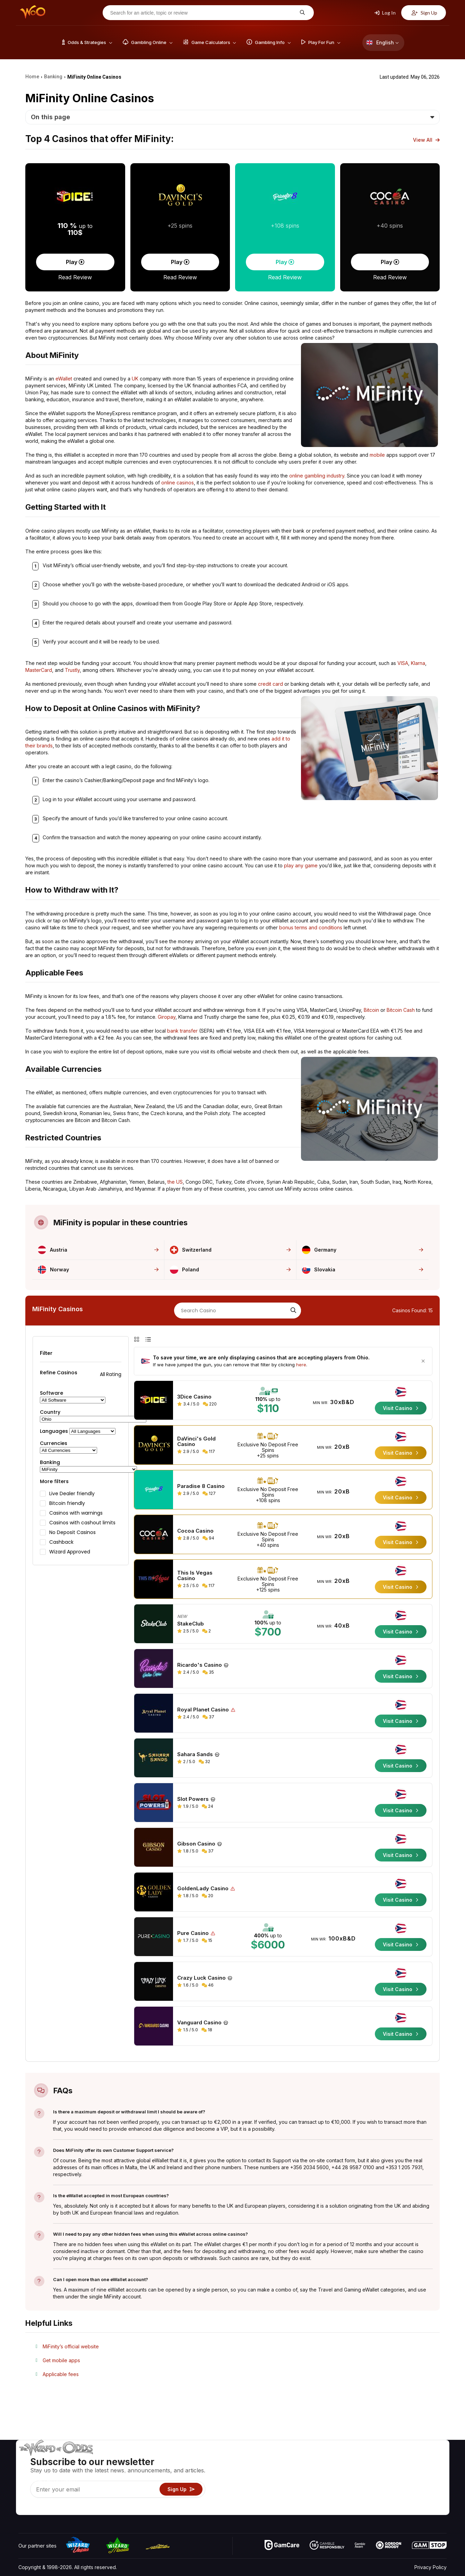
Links (388, 2479)
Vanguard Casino (199, 2022)
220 (210, 1404)
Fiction (427, 2489)
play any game (301, 865)
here (301, 1364)
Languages (54, 1431)
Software (51, 1393)
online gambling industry (316, 476)
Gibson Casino (196, 1844)
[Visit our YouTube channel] (24, 2508)
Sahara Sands (195, 1754)
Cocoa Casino (195, 1531)
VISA (402, 663)
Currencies (53, 1443)
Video (426, 2459)
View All (426, 140)
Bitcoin (371, 1010)
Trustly (72, 670)
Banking (50, 1462)
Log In (385, 13)
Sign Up (424, 13)
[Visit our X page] (39, 2508)
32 (204, 1761)
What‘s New (395, 2489)
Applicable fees (61, 2374)
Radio (388, 2499)
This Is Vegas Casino (195, 1575)
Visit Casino (401, 1408)
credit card (270, 684)
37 (208, 1716)
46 (208, 1985)
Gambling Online (327, 2499)
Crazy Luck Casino (201, 1978)
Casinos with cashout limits (82, 1522)
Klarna (418, 663)
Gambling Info (324, 2479)
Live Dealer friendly (72, 1493)
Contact (391, 2469)
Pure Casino (193, 1933)
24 (207, 1806)
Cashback (61, 1542)
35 (208, 1672)
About (389, 2459)
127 (209, 1493)
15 (207, 1940)
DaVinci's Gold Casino (196, 1441)
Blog (425, 2469)
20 (207, 1895)
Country (50, 1412)
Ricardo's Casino (199, 1665)
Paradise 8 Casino (201, 1486)
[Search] (292, 1310)
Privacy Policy (430, 2567)
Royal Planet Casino (203, 1709)
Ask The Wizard (327, 2509)
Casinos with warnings (76, 1512)
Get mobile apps (61, 2360)
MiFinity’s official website (71, 2346)
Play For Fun (323, 2489)
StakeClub (190, 1624)
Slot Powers (193, 1799)
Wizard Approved (69, 1551)
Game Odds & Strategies (337, 2459)
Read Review (75, 277)
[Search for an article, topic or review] (203, 13)
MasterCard (38, 670)
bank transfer (182, 1031)
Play (75, 262)
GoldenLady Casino (203, 1888)
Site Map (430, 2479)
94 (208, 1538)
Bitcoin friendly (67, 1503)
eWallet (63, 379)
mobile (377, 455)
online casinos (177, 482)
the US (175, 1182)
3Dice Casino (194, 1397)
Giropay (166, 1017)
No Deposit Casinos (72, 1532)
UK (135, 379)
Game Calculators (328, 2469)
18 (206, 2029)
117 (209, 1451)
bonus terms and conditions (310, 927)
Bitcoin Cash (401, 1010)
